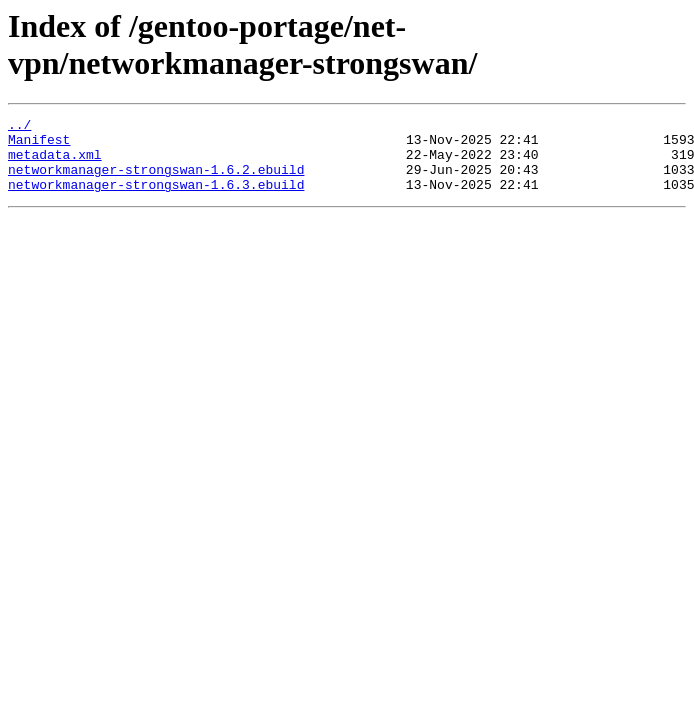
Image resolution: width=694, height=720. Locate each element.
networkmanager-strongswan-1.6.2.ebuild (156, 181)
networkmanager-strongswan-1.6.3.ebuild (156, 199)
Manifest (39, 145)
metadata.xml (55, 163)
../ (19, 127)
